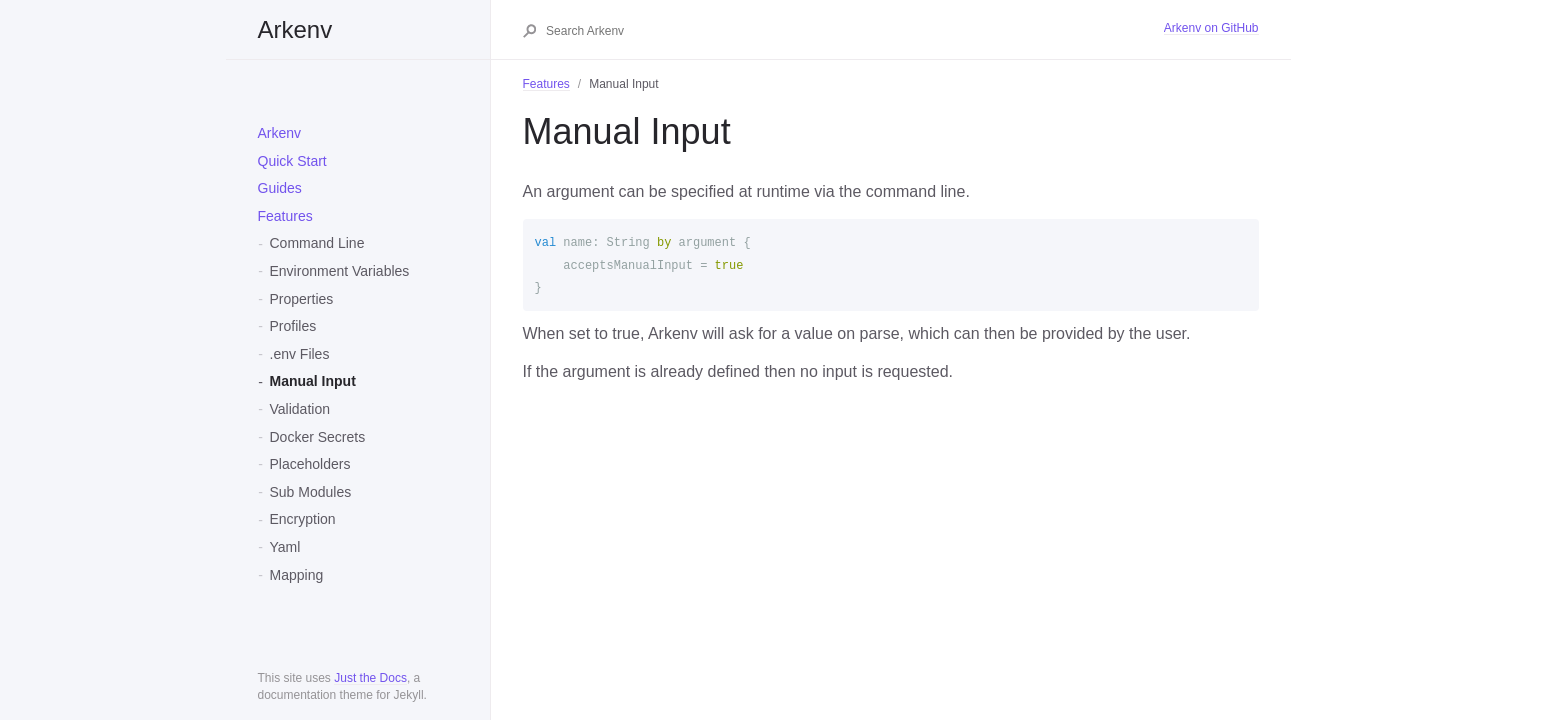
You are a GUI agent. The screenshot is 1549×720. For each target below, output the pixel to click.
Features (285, 216)
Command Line (317, 243)
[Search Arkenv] (854, 31)
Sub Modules (311, 492)
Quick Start (292, 161)
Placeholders (310, 464)
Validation (300, 409)
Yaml (285, 547)
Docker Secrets (318, 437)
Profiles (293, 326)
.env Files (300, 354)
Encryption (303, 519)
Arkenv (295, 29)
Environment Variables (340, 271)
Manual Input (313, 381)
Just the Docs (370, 678)
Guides (280, 188)
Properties (302, 299)
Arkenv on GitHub (1211, 28)
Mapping (297, 575)
